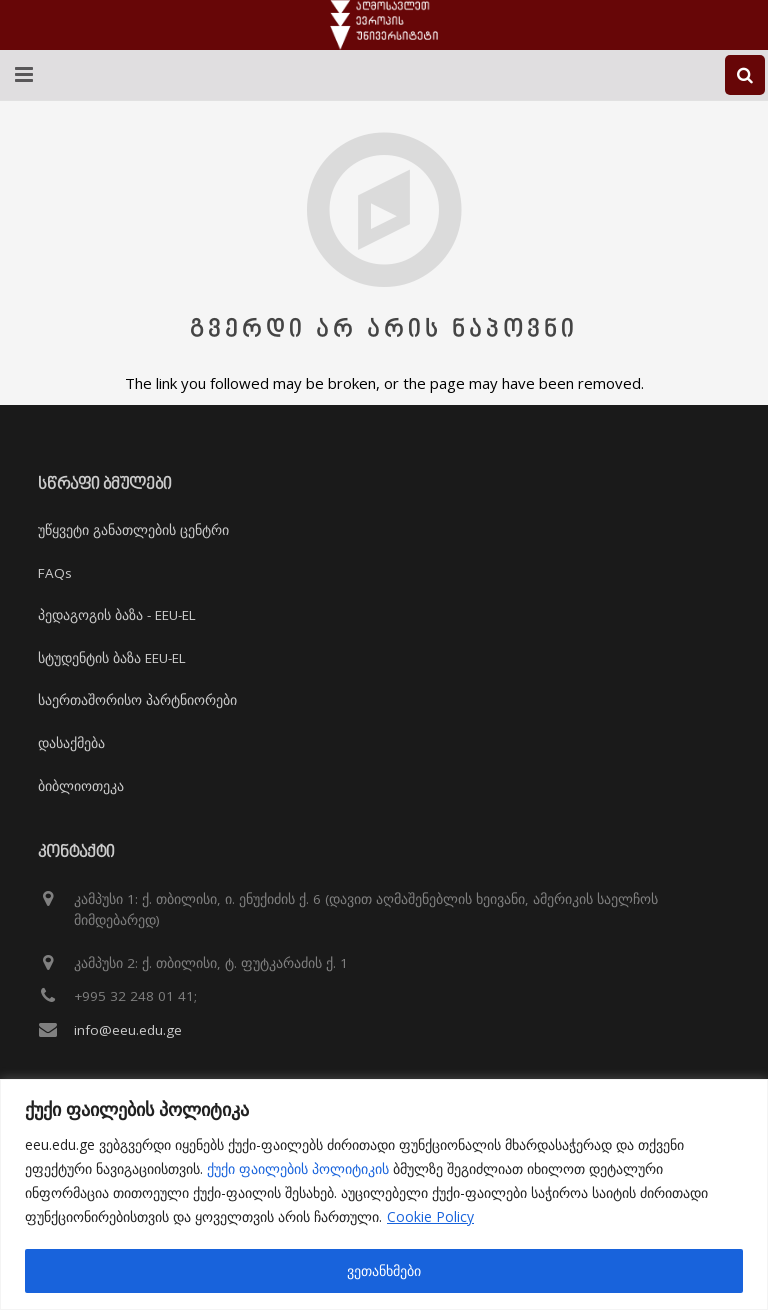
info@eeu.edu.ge (128, 1030)
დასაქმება (71, 743)
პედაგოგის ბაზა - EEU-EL (117, 615)
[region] (384, 1194)
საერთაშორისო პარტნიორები (137, 700)
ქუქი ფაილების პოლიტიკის (298, 1168)
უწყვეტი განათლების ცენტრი (133, 530)
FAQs (55, 573)
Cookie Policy (430, 1216)
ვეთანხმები (384, 1270)
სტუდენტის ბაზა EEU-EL (112, 658)
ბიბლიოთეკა (81, 786)
